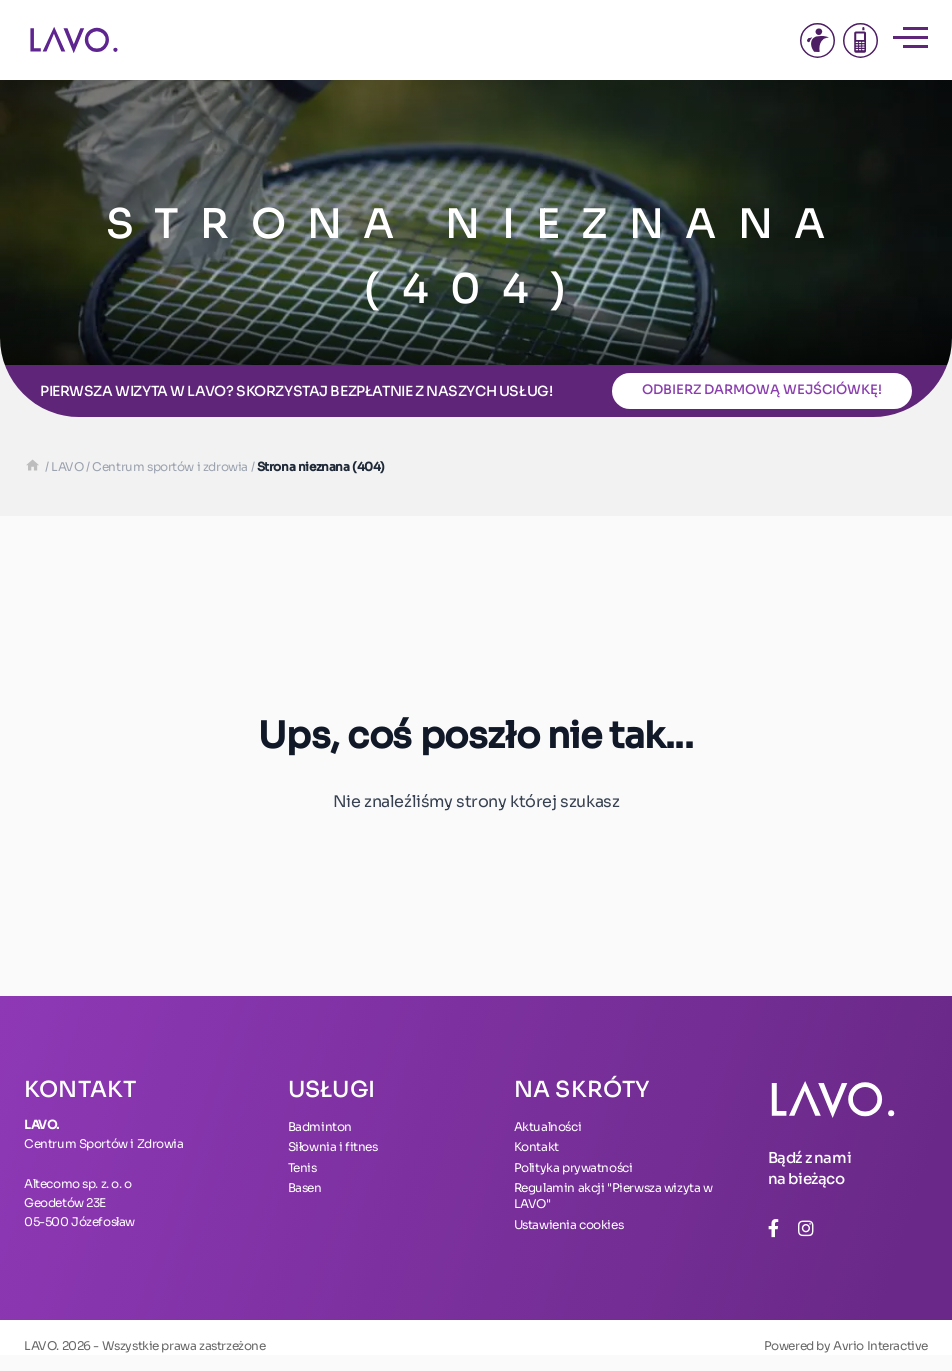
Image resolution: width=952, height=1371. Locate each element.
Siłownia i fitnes (333, 1146)
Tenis (302, 1167)
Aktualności (547, 1126)
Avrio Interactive (880, 1345)
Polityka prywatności (573, 1167)
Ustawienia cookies (569, 1224)
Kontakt (536, 1146)
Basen (305, 1187)
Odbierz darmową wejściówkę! (762, 389)
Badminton (320, 1126)
